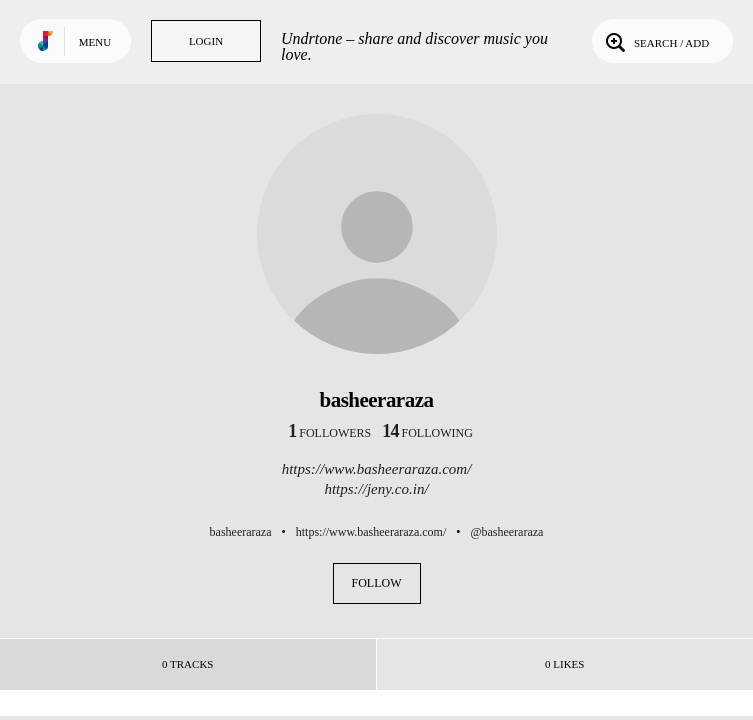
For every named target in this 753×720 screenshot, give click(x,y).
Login (206, 41)
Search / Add (655, 41)
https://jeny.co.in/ (376, 489)
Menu (95, 42)
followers (329, 433)
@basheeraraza (506, 532)
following (427, 433)
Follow (377, 583)
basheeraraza (241, 532)
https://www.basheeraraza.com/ (377, 469)
